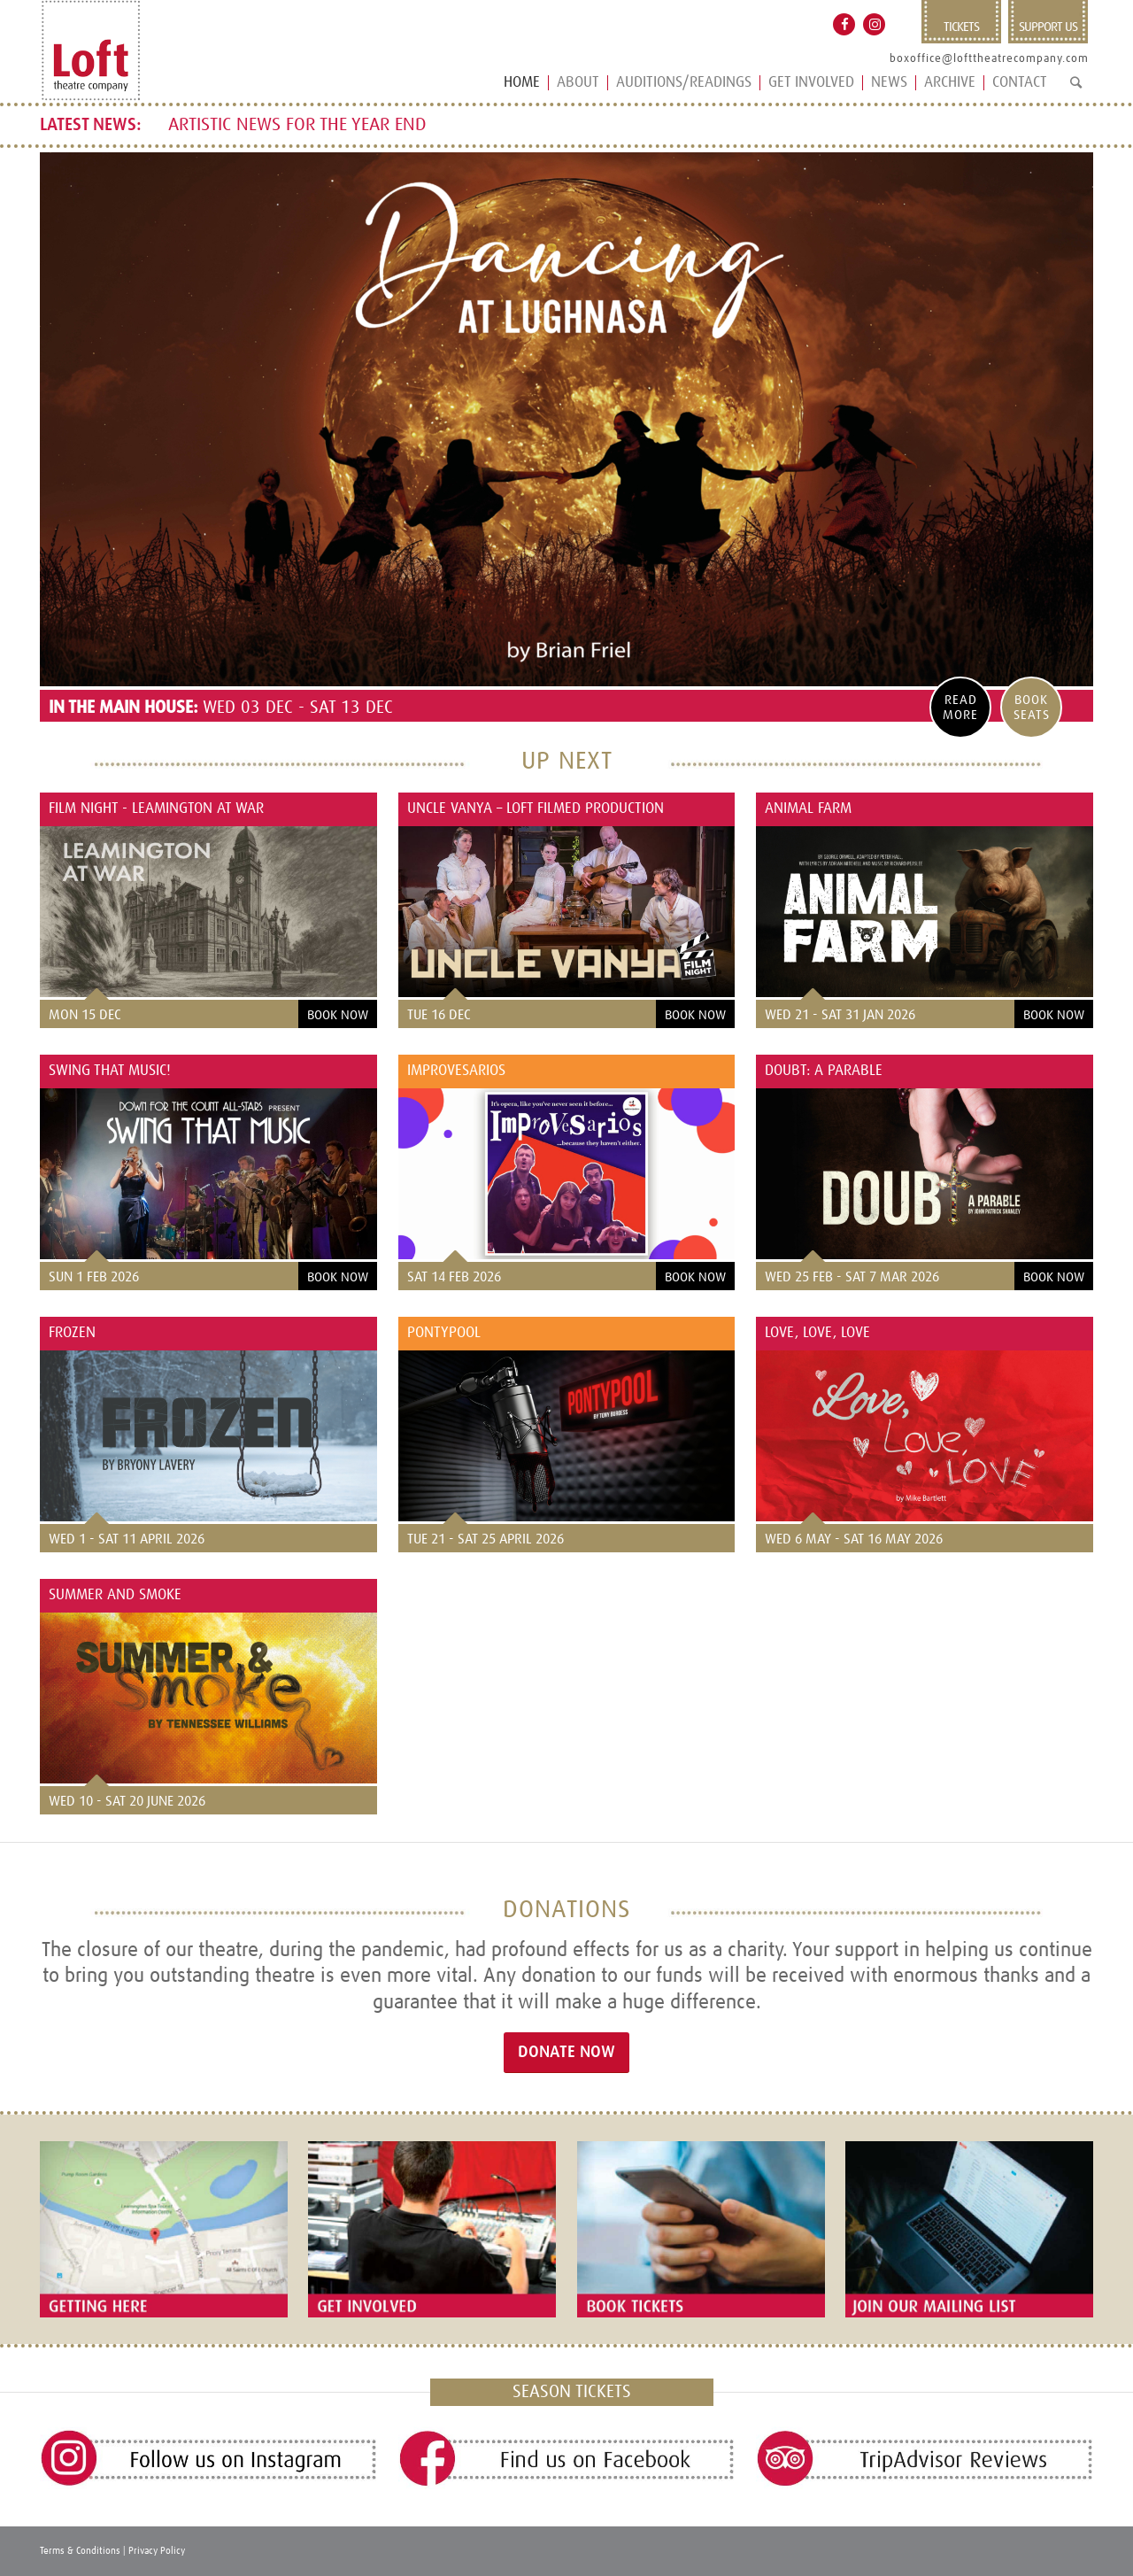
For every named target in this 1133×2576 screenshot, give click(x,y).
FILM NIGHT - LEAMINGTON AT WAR (156, 808)
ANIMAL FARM (808, 808)
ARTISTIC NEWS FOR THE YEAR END (297, 125)
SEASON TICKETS (572, 2392)
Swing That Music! (112, 1071)
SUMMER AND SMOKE (115, 1595)
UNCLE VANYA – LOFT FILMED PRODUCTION (535, 808)
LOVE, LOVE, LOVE (817, 1333)
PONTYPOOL (444, 1333)
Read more (960, 707)
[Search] (1076, 89)
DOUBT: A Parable (824, 1071)
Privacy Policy (156, 2551)
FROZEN (72, 1333)
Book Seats (1032, 707)
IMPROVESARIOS (456, 1071)
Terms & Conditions (80, 2551)
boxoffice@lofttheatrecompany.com (989, 59)
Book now (337, 1015)
